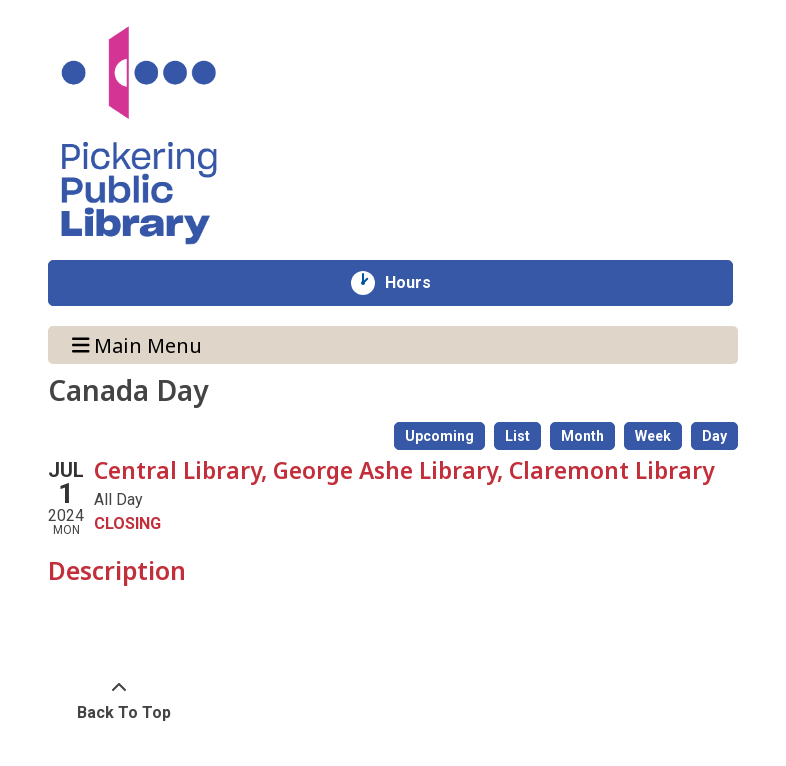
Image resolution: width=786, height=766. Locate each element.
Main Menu (137, 344)
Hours (418, 283)
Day (714, 436)
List (517, 436)
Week (653, 436)
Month (582, 436)
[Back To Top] (118, 701)
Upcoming (439, 436)
